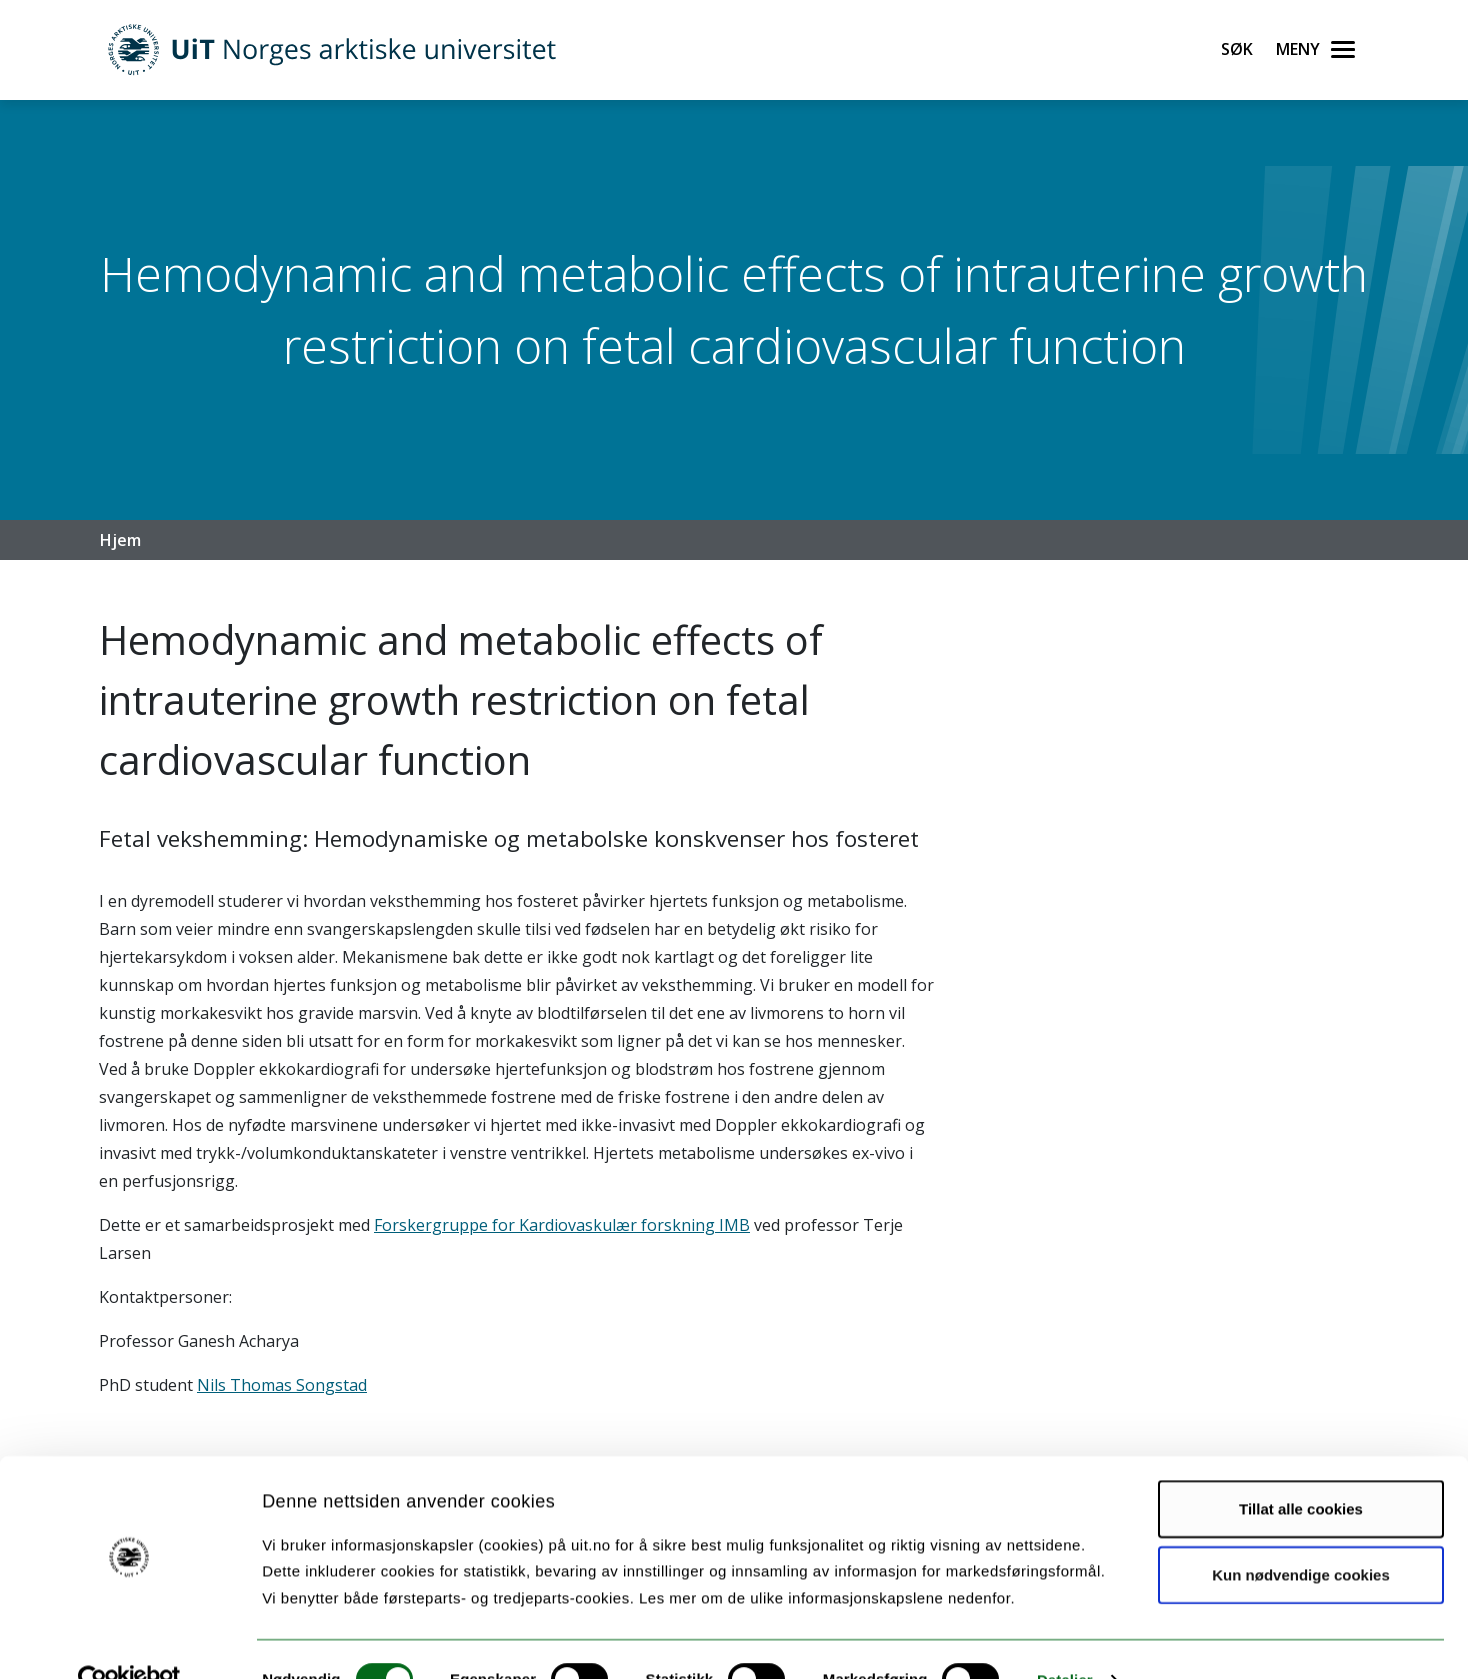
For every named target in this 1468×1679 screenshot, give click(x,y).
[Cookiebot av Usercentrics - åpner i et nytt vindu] (129, 1640)
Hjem (120, 540)
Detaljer (1065, 1639)
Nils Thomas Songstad (282, 1385)
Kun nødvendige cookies (1301, 1534)
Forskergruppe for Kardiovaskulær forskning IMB (562, 1225)
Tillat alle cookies (1301, 1469)
